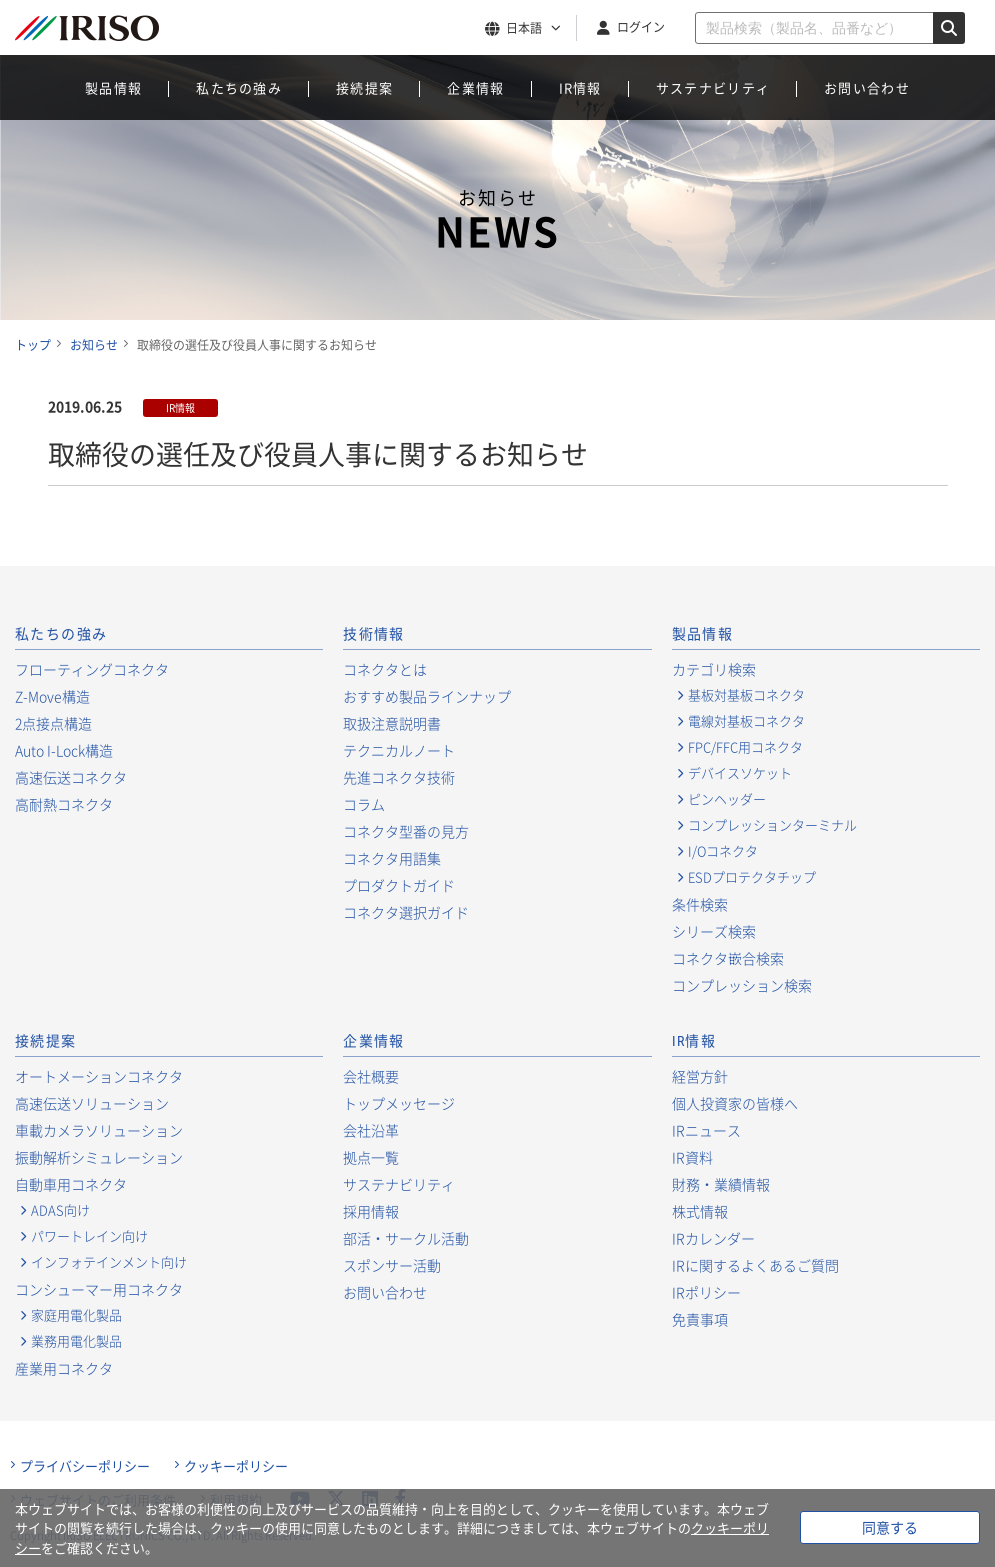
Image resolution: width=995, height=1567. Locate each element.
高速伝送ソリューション (92, 1103)
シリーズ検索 (714, 931)
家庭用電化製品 (76, 1315)
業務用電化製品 (76, 1341)
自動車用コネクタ (71, 1184)
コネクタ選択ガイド (406, 912)
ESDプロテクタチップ (752, 877)
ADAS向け (60, 1210)
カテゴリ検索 (714, 669)
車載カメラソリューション (99, 1130)
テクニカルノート (399, 750)
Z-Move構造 (52, 696)
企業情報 (475, 87)
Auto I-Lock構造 (64, 750)
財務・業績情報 (721, 1184)
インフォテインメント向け (109, 1262)
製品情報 (113, 87)
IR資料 (692, 1157)
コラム (364, 804)
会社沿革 (371, 1130)
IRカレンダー (713, 1238)
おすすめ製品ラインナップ (427, 696)
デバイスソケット (740, 773)
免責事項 (700, 1319)
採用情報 (371, 1211)
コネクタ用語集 (392, 858)
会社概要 (371, 1076)
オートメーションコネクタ (99, 1076)
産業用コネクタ (64, 1368)
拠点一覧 (371, 1157)
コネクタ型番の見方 (406, 831)
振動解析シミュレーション (99, 1157)
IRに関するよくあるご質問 (755, 1265)
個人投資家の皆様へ (735, 1103)
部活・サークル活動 (406, 1238)
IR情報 (580, 87)
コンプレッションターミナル (772, 825)
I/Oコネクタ (723, 851)
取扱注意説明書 (392, 723)
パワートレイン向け (89, 1236)
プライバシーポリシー (85, 1466)
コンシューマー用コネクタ (99, 1289)
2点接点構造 (53, 723)
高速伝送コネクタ (71, 777)
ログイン (641, 27)
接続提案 (364, 87)
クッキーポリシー (236, 1466)
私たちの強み (239, 87)
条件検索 (700, 904)
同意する (890, 1527)
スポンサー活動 (392, 1265)
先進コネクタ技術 (399, 777)
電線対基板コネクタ (746, 721)
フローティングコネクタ (92, 669)
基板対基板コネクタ (746, 695)
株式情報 (700, 1211)
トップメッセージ (399, 1103)
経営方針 (700, 1076)
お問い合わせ (867, 87)
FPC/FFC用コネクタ (745, 747)
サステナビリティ (713, 87)
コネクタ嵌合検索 (728, 958)
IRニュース (706, 1130)
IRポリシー (706, 1292)
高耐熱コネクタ (64, 804)
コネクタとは (385, 669)
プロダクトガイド (399, 885)
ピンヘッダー (727, 799)
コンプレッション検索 (742, 985)
